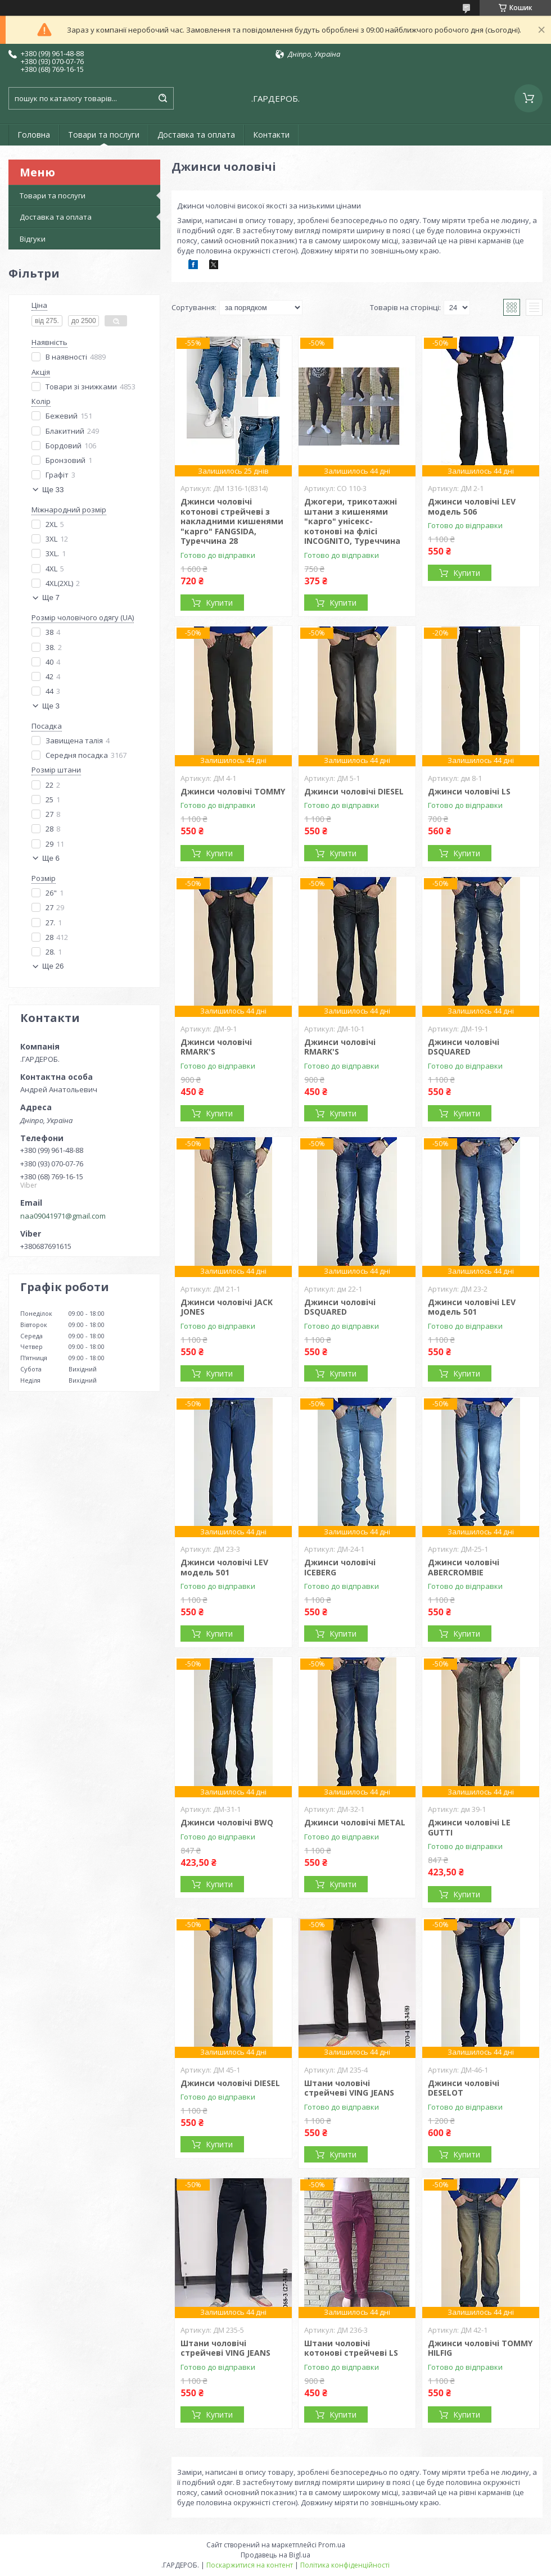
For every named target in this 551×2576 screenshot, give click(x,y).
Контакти (271, 134)
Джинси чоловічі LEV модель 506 (472, 506)
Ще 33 (53, 489)
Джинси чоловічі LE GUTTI (469, 1827)
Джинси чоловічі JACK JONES (226, 1307)
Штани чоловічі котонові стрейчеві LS (351, 2348)
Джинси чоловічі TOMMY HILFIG (480, 2348)
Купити (219, 602)
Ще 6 (51, 858)
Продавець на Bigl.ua (275, 2555)
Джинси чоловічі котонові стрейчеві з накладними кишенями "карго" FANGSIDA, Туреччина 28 (231, 521)
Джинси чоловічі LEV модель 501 (472, 1307)
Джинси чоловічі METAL (354, 1822)
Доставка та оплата (196, 134)
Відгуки (33, 239)
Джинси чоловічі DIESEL (354, 791)
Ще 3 (51, 706)
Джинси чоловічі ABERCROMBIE (463, 1567)
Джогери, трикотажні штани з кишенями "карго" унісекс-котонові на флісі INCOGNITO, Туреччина (352, 521)
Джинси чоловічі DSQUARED (463, 1047)
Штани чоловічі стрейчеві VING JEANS (349, 2088)
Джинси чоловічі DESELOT (463, 2088)
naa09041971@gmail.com (63, 1215)
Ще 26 (53, 966)
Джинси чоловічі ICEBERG (340, 1567)
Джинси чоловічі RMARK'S (216, 1047)
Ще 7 (51, 597)
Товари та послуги (103, 134)
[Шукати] (162, 98)
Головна (33, 134)
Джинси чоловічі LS (469, 791)
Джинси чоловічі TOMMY (232, 791)
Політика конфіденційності (345, 2565)
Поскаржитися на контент (249, 2565)
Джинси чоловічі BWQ (226, 1822)
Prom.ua (331, 2545)
